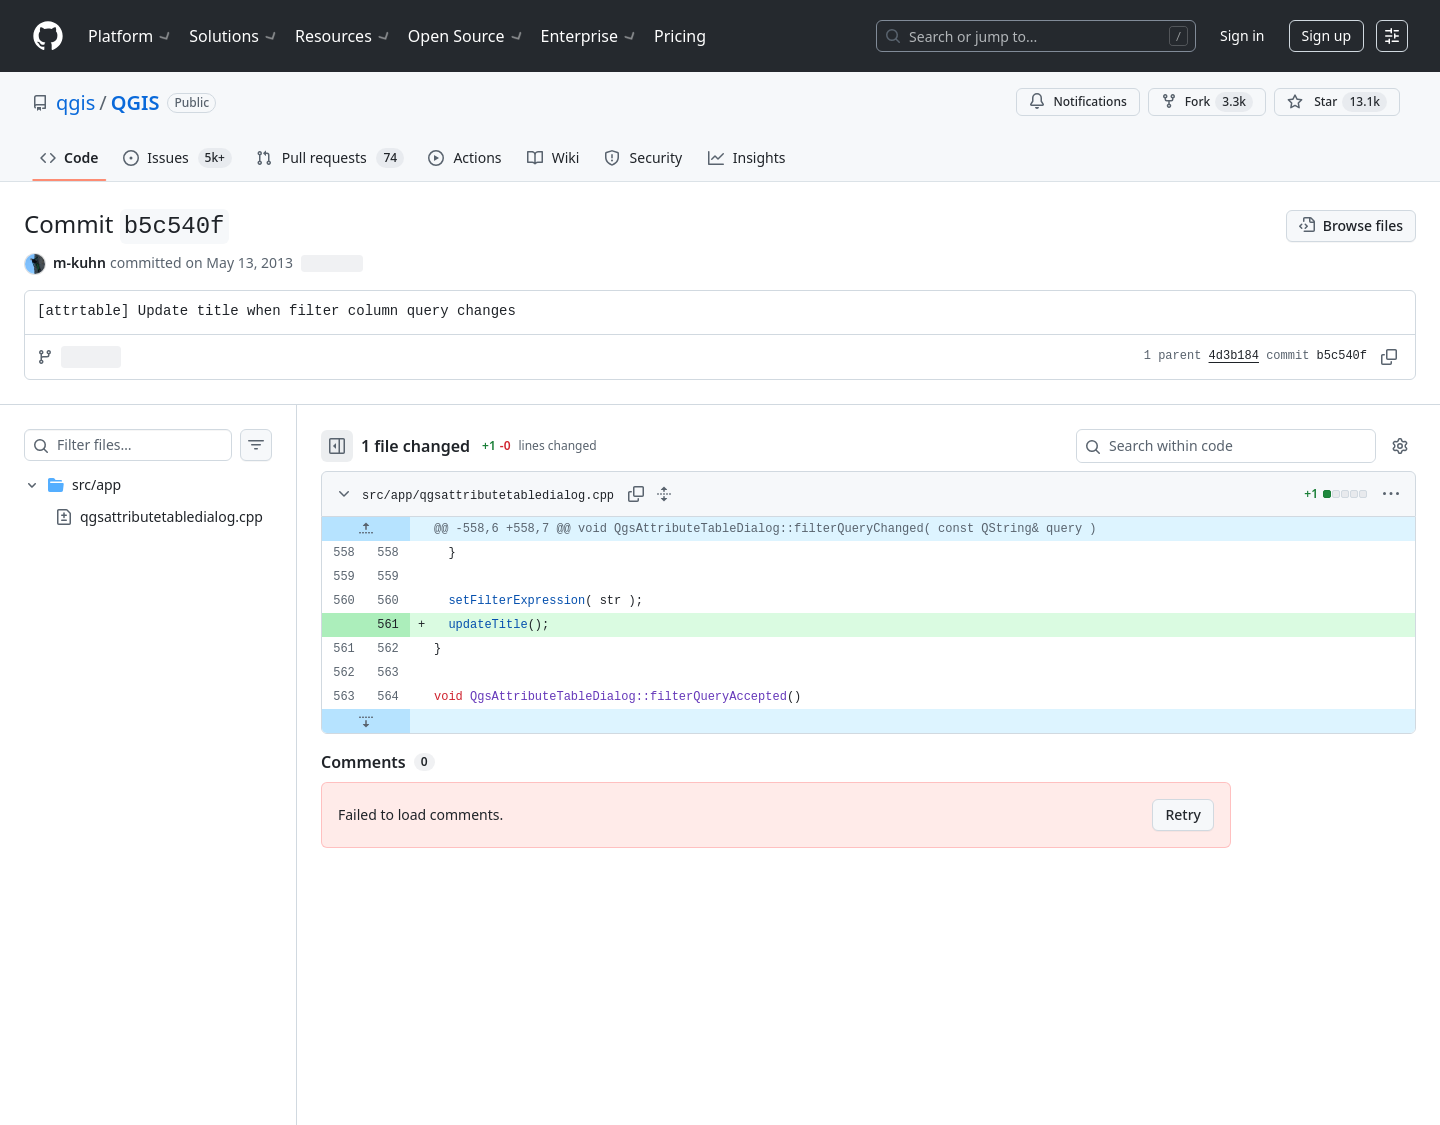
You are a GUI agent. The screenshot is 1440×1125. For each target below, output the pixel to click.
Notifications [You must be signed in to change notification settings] (1077, 101)
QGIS (135, 102)
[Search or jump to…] (1036, 36)
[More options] (1391, 494)
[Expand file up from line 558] (366, 529)
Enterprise (589, 36)
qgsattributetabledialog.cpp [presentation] (171, 515)
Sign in (1242, 35)
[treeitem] (148, 501)
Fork (1207, 102)
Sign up (1326, 35)
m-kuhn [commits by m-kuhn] (79, 262)
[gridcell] (868, 529)
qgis (75, 102)
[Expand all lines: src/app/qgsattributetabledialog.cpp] (664, 494)
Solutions (234, 36)
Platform (130, 36)
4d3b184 (1234, 356)
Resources (343, 36)
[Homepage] (48, 36)
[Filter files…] (144, 445)
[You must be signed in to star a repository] (1337, 102)
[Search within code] (1216, 446)
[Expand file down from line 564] (366, 721)
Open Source (466, 36)
